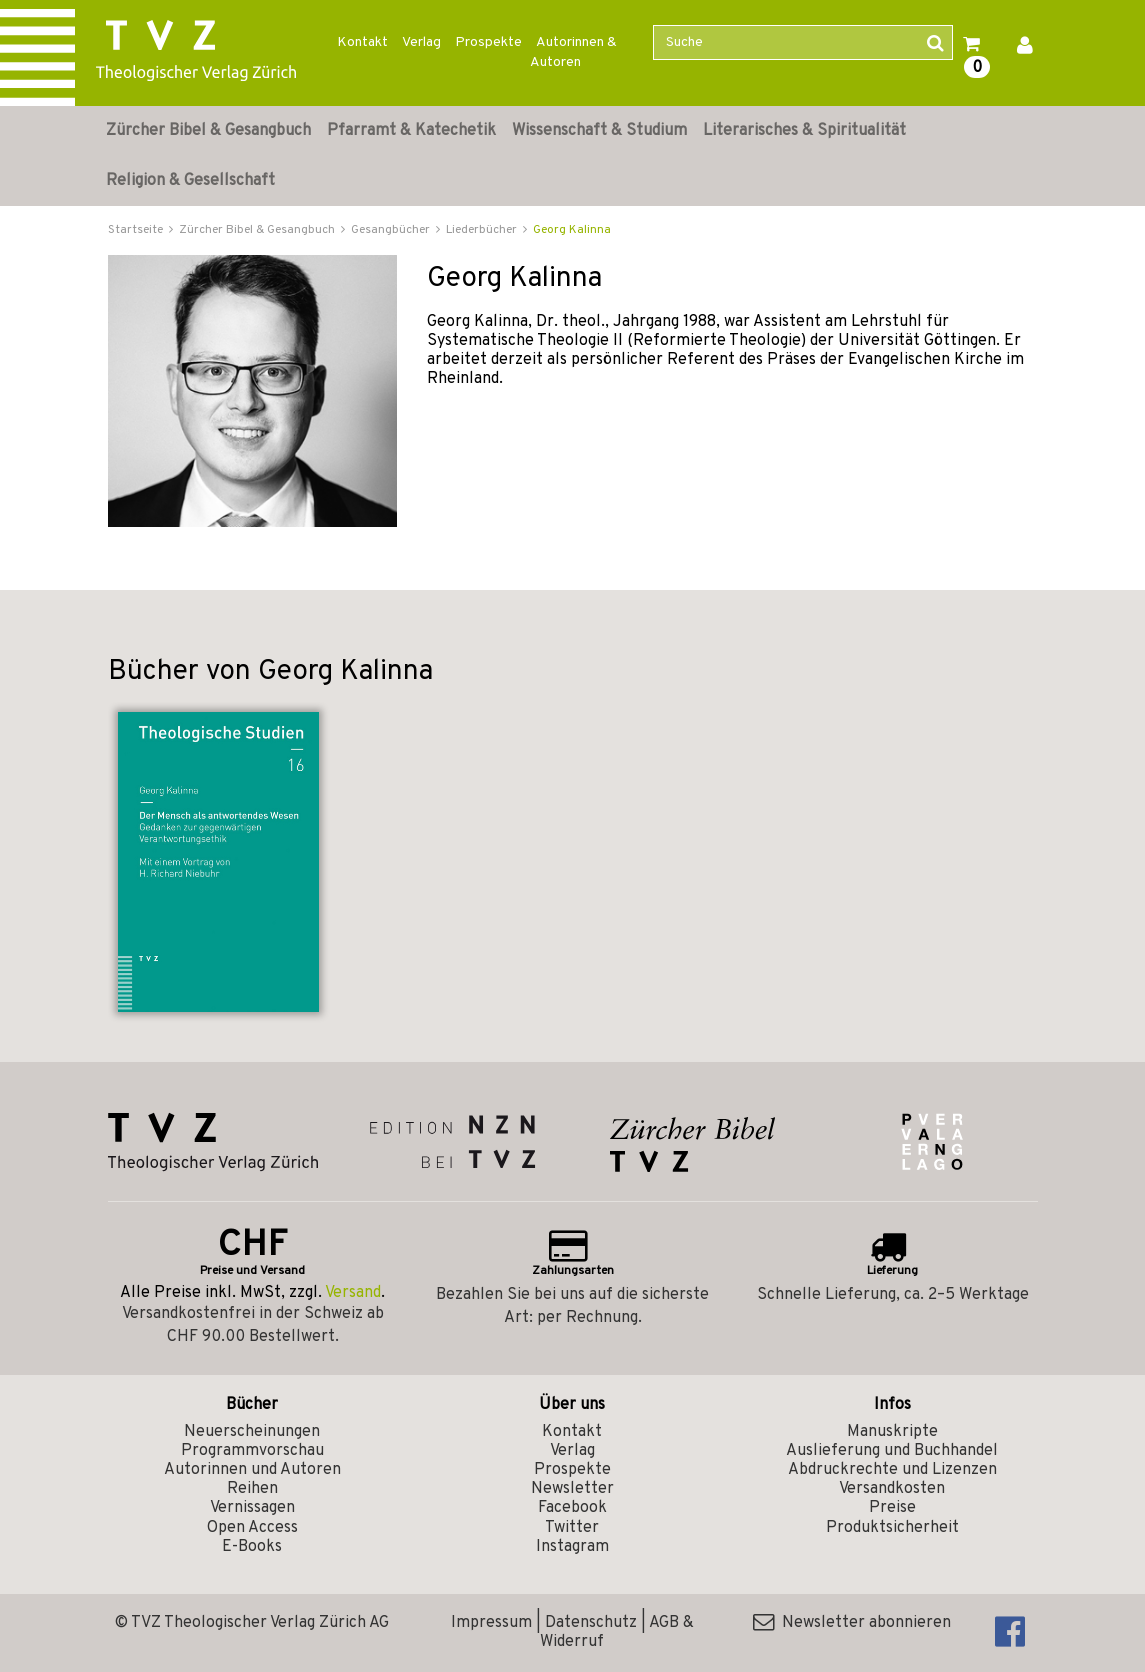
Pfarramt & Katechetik (411, 131)
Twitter (572, 1528)
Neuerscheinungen (252, 1432)
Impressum (491, 1623)
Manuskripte (892, 1432)
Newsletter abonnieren (852, 1623)
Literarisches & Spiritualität (804, 131)
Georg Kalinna (572, 230)
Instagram (572, 1547)
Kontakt (362, 42)
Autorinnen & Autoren (573, 52)
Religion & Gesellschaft (190, 181)
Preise (892, 1508)
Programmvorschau (252, 1451)
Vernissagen (252, 1508)
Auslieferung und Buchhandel (892, 1451)
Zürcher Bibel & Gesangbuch (208, 131)
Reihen (252, 1489)
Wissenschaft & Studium (599, 131)
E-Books (252, 1547)
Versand (353, 1293)
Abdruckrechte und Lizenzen (892, 1470)
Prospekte (488, 42)
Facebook (572, 1508)
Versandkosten (892, 1489)
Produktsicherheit (892, 1528)
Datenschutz (591, 1623)
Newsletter (572, 1489)
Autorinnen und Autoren (252, 1470)
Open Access (252, 1528)
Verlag (421, 42)
